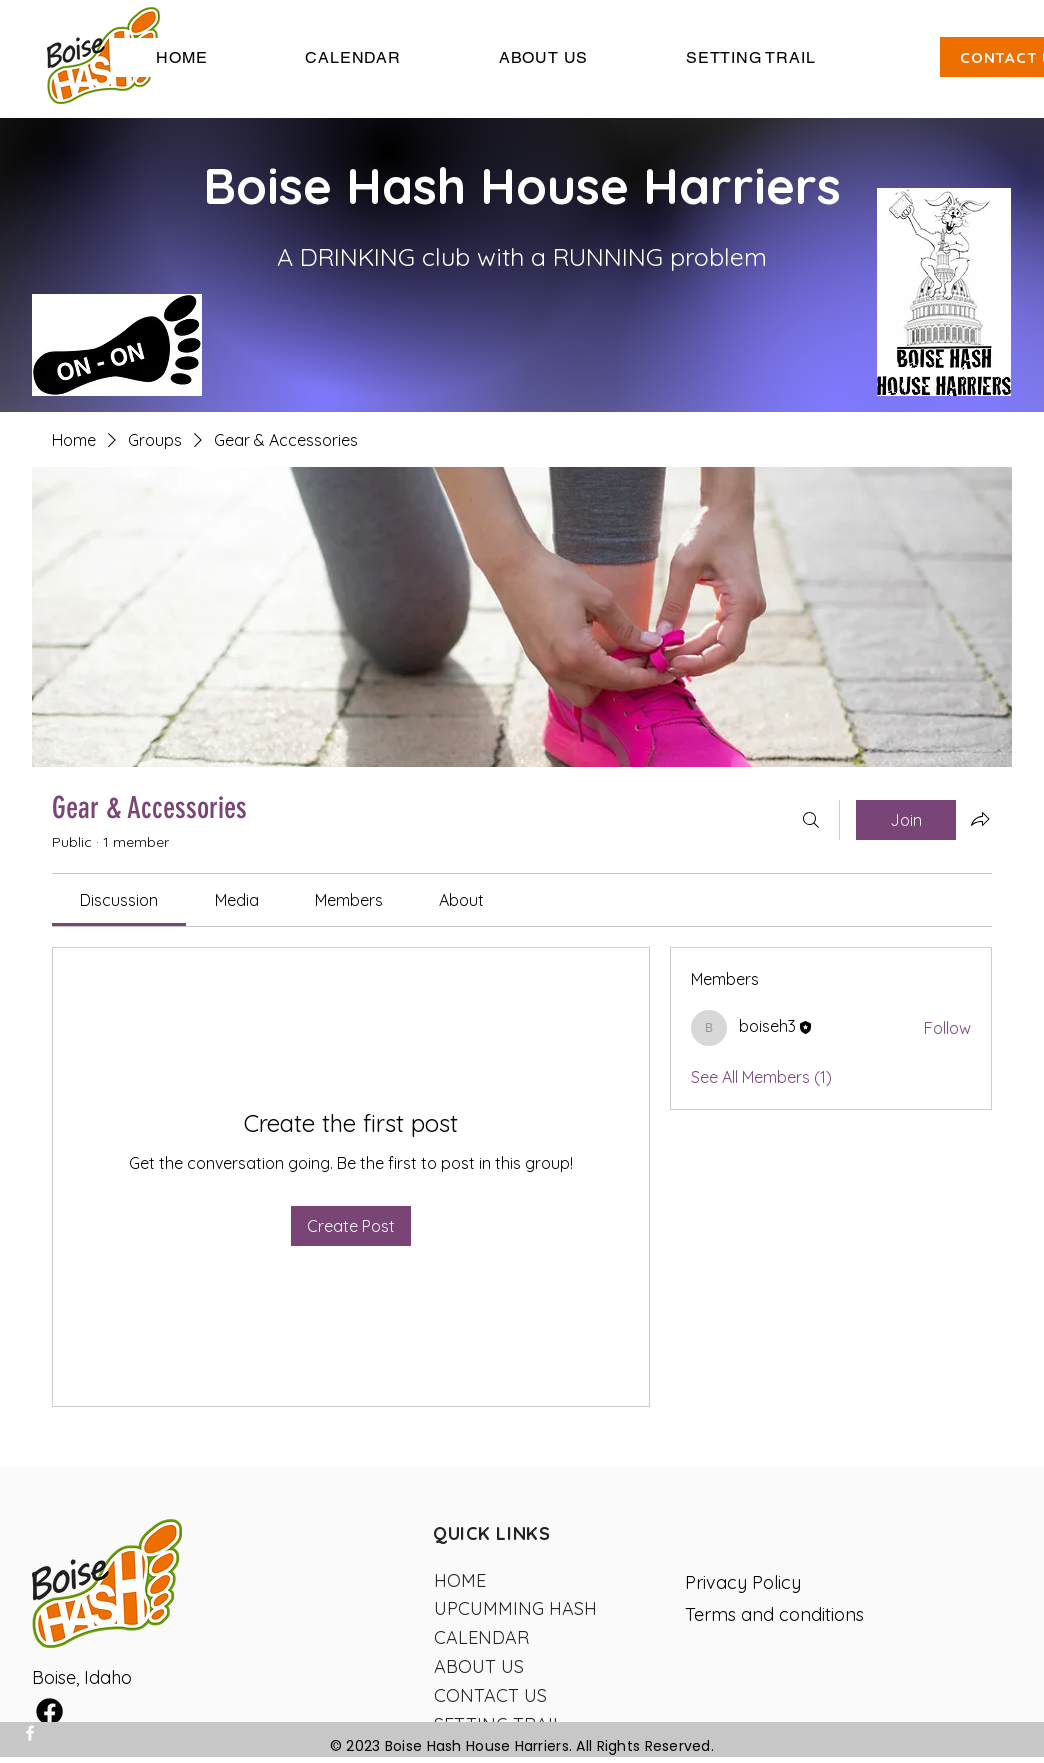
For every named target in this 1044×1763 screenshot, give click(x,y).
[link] (119, 900)
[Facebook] (30, 1733)
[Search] (811, 820)
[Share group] (980, 819)
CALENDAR (481, 1637)
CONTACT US (490, 1695)
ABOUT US (479, 1666)
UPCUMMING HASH (515, 1608)
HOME (460, 1580)
